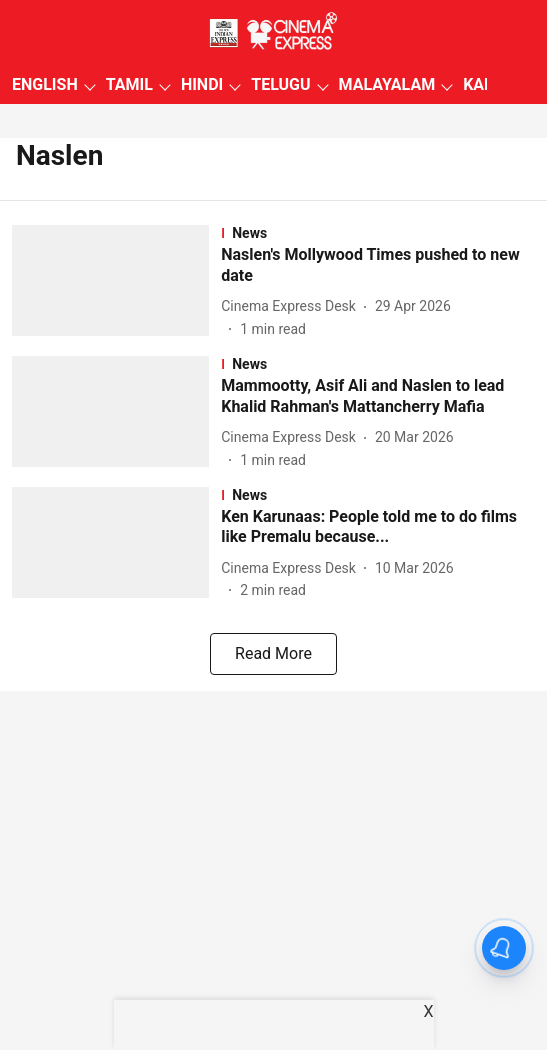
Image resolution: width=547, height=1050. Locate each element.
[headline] (378, 266)
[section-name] (378, 233)
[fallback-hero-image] (116, 282)
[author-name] (292, 306)
